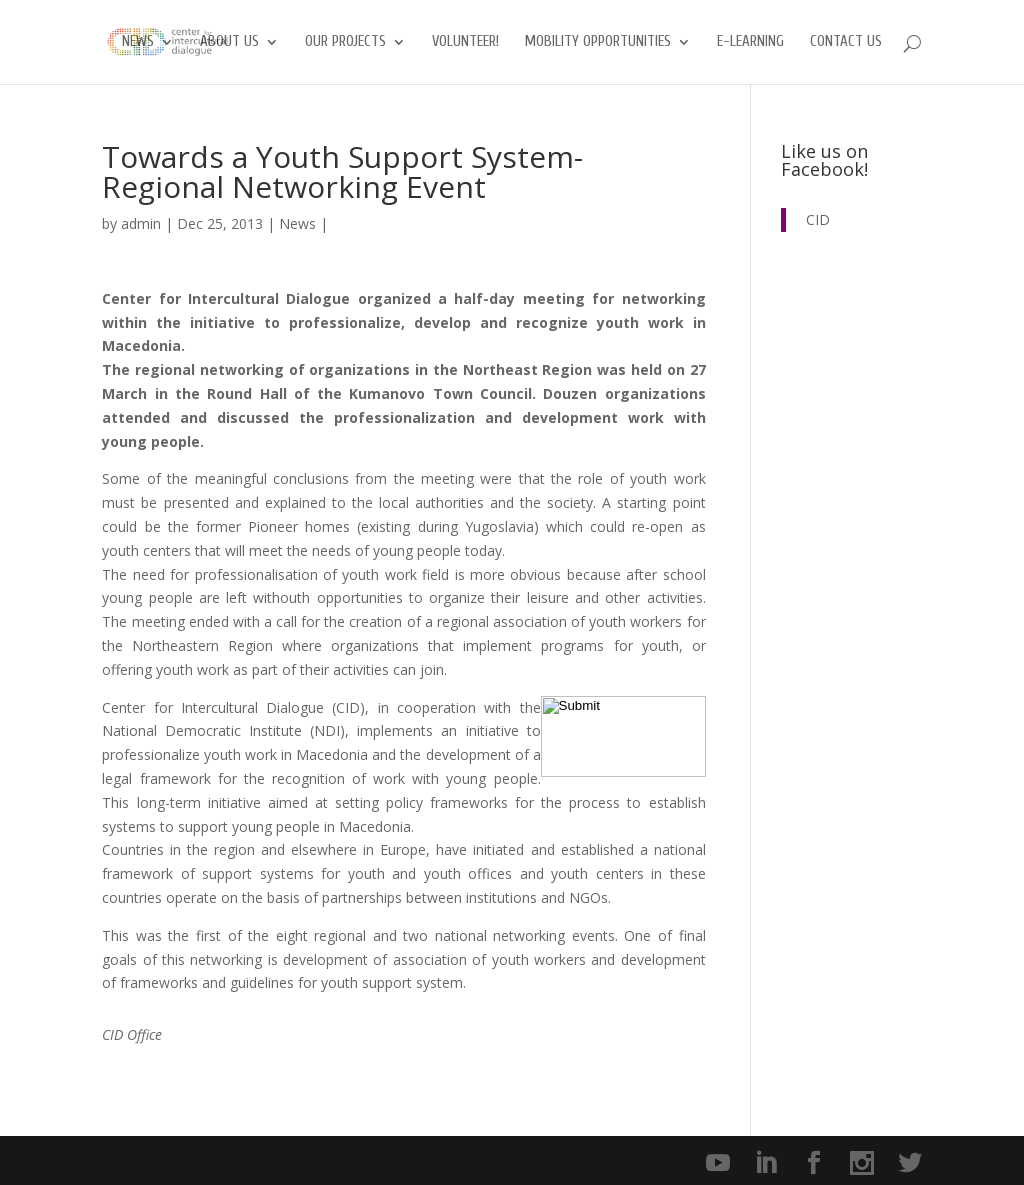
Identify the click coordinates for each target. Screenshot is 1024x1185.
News (138, 42)
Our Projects (345, 42)
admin (141, 223)
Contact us (846, 42)
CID (818, 219)
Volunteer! (465, 42)
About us (229, 42)
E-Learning (750, 42)
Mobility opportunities (598, 42)
